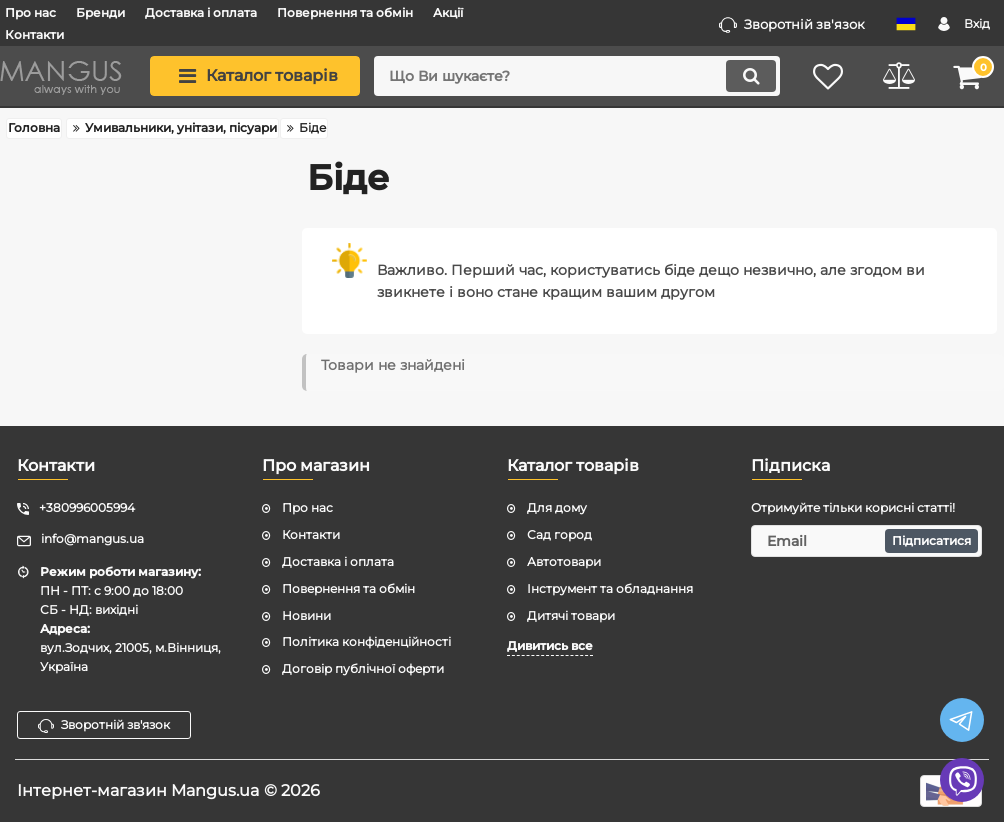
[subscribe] (866, 541)
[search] (577, 76)
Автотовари (564, 561)
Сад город (559, 534)
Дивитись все (550, 645)
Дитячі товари (571, 615)
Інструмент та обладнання (610, 588)
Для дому (557, 507)
